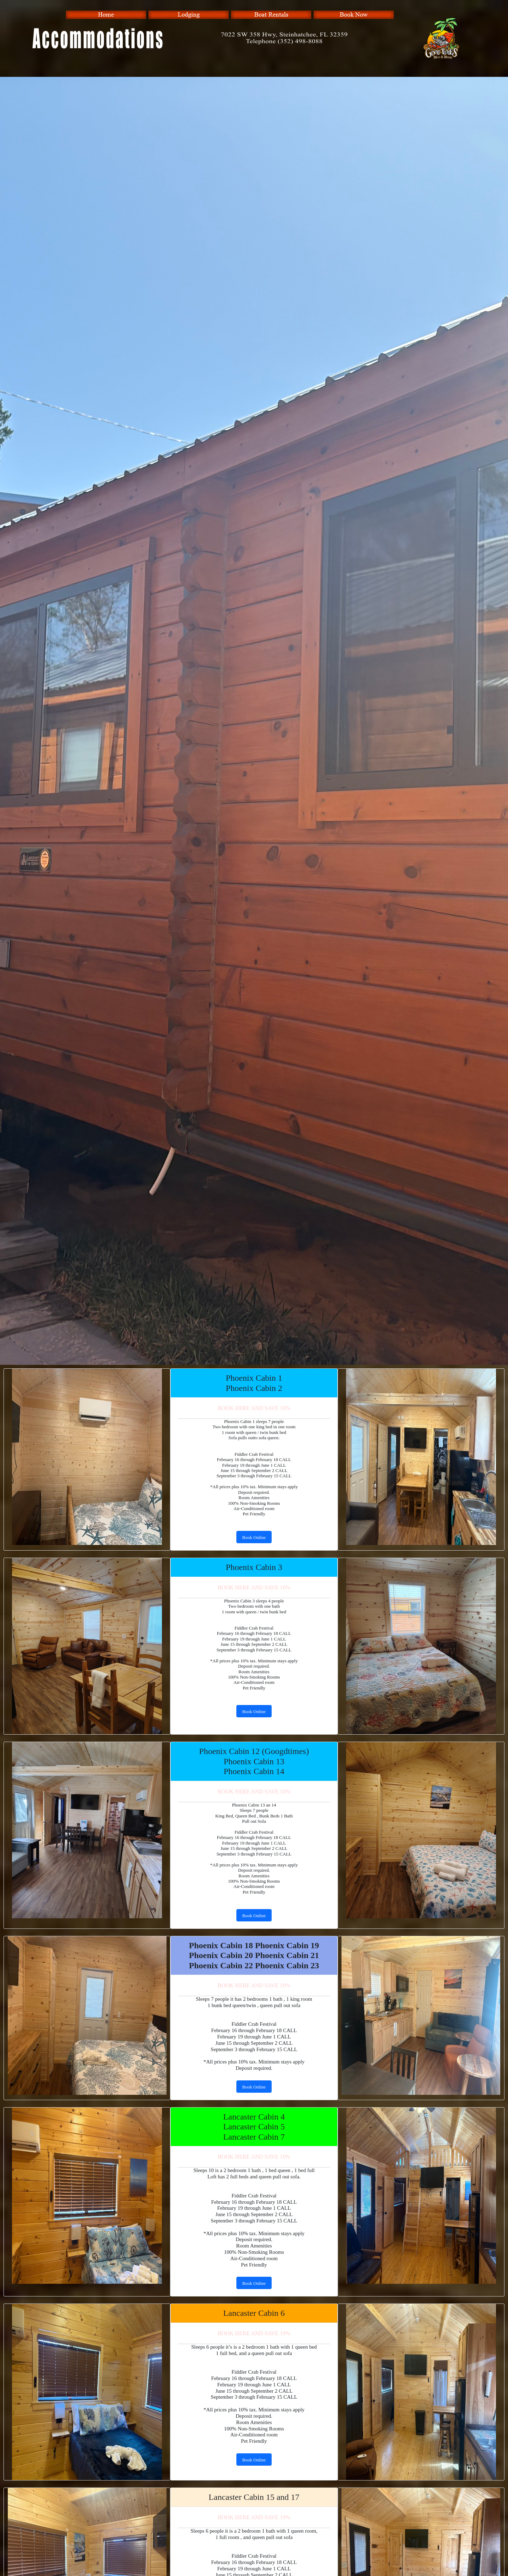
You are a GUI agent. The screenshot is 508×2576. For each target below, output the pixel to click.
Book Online (254, 1537)
